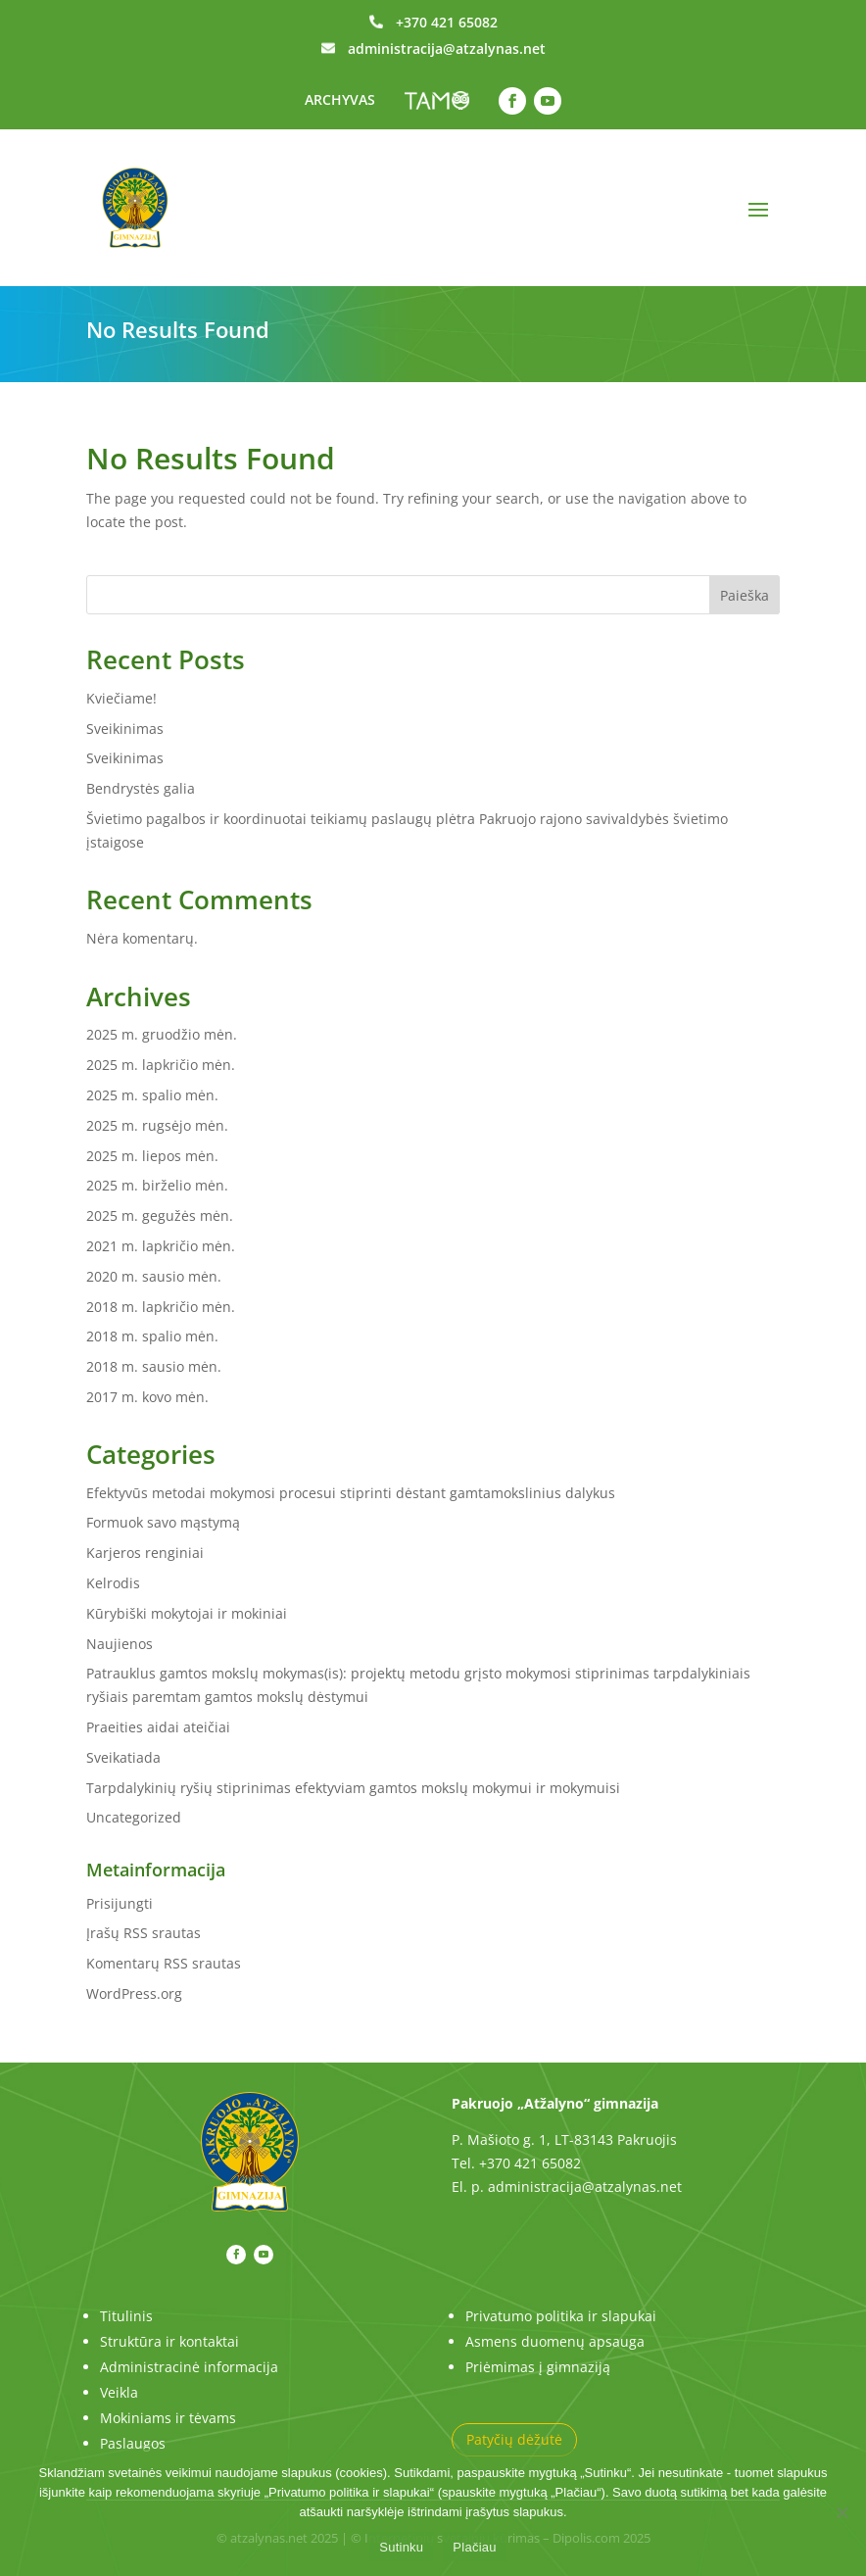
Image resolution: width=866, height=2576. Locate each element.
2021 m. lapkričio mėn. (160, 1246)
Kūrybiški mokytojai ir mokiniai (186, 1613)
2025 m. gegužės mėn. (159, 1215)
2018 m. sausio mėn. (153, 1366)
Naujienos (119, 1643)
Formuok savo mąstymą (163, 1522)
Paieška (744, 595)
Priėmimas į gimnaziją (537, 2366)
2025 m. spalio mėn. (152, 1095)
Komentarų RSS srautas (163, 1963)
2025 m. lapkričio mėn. (160, 1064)
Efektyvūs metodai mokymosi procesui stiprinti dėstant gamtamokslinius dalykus (350, 1492)
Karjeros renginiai (145, 1552)
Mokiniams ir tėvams (168, 2417)
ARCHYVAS (340, 99)
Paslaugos (133, 2443)
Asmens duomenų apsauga (555, 2341)
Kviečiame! (121, 698)
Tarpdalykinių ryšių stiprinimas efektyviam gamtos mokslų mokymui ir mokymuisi (353, 1787)
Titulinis (126, 2316)
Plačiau (474, 2547)
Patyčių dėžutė (514, 2439)
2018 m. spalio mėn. (152, 1336)
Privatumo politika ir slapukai (560, 2316)
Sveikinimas (125, 728)
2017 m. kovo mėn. (147, 1396)
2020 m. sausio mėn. (153, 1276)
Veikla (119, 2392)
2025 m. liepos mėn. (152, 1155)
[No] (841, 2512)
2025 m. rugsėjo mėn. (157, 1125)
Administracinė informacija (189, 2366)
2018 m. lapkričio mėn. (160, 1306)
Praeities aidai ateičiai (158, 1727)
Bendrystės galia (140, 788)
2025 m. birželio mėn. (157, 1185)
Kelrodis (113, 1583)
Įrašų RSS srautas (143, 1932)
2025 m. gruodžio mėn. (161, 1034)
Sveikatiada (123, 1757)
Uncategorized (133, 1817)
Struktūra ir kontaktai (169, 2341)
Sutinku (401, 2547)
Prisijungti (119, 1903)
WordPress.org (134, 1993)
